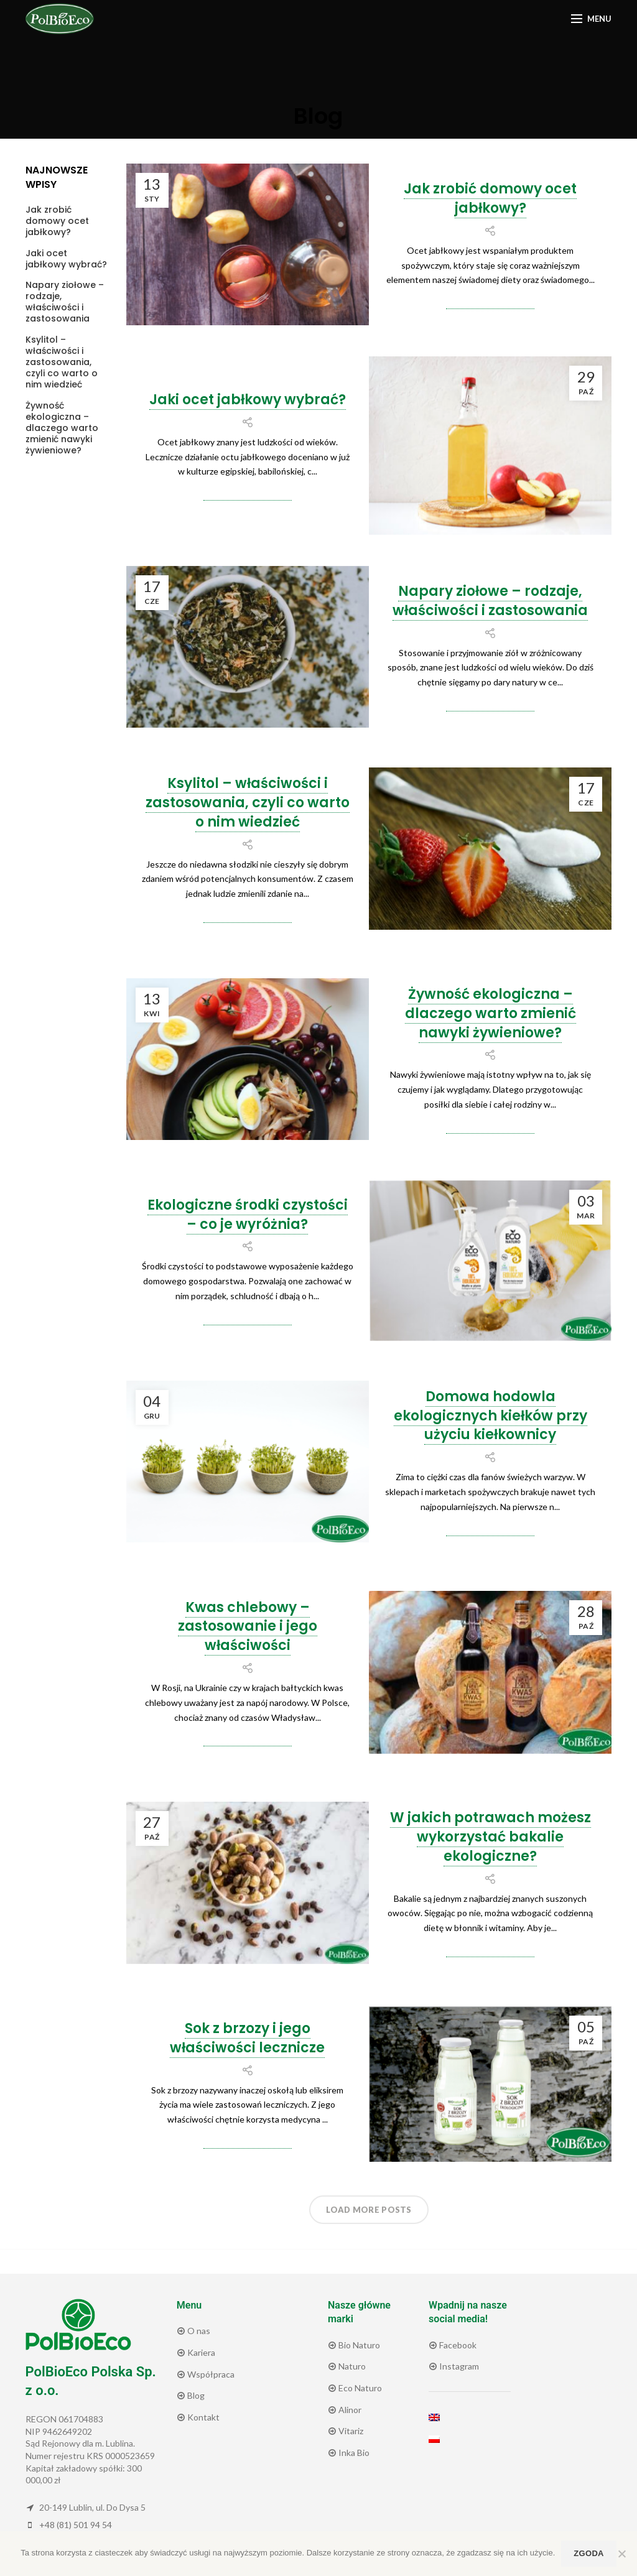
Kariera (200, 2352)
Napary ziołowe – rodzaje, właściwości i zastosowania (490, 600)
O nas (197, 2330)
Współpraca (210, 2374)
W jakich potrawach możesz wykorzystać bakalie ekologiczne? (490, 1837)
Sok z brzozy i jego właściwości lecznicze (247, 2038)
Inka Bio (353, 2452)
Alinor (349, 2409)
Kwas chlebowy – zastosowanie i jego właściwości (247, 1627)
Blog (195, 2395)
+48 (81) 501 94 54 (75, 2524)
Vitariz (350, 2430)
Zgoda (588, 2553)
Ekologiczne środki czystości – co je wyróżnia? (247, 1214)
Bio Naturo (358, 2345)
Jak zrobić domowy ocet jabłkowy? (490, 198)
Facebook (457, 2345)
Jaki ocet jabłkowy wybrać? (247, 399)
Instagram (458, 2366)
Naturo (351, 2366)
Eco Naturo (359, 2388)
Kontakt (202, 2417)
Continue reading (490, 304)
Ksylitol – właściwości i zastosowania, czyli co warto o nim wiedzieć (248, 803)
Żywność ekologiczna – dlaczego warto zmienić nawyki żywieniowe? (490, 1013)
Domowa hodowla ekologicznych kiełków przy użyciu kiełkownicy (490, 1416)
